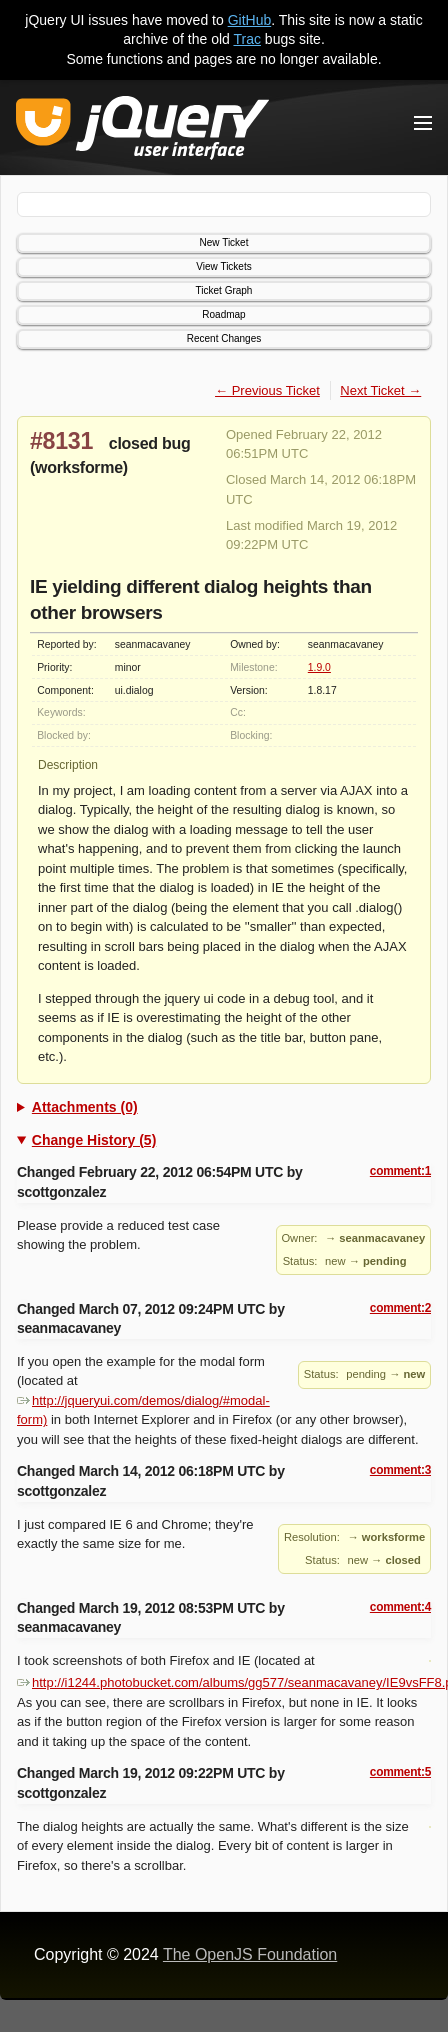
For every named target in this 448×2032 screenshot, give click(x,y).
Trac (246, 39)
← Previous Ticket (267, 390)
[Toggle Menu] (423, 123)
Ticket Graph (224, 290)
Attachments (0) (85, 1107)
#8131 (61, 441)
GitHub (250, 20)
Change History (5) (94, 1140)
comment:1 (400, 1171)
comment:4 (400, 1607)
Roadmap (223, 314)
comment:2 (400, 1308)
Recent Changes (224, 338)
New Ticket (224, 242)
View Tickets (223, 266)
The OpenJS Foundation (250, 1954)
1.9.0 (319, 667)
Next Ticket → (380, 390)
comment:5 (400, 1772)
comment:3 (400, 1470)
